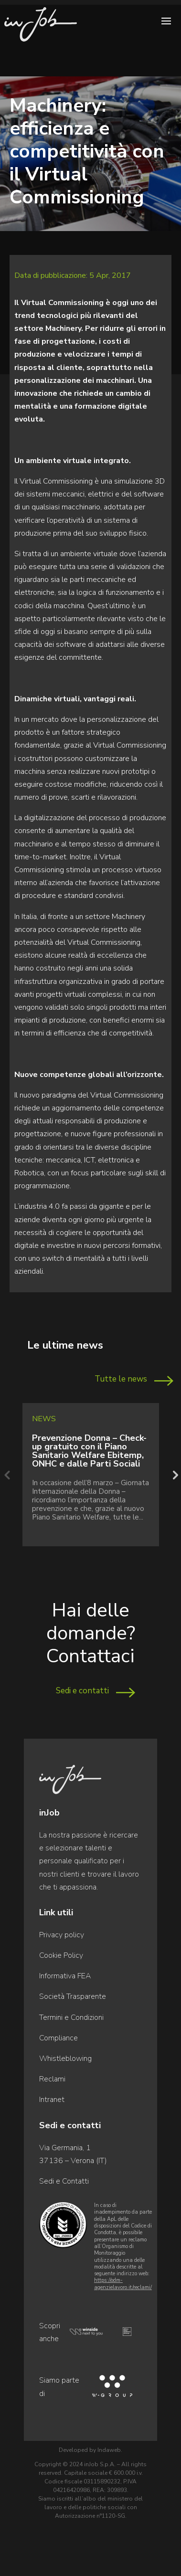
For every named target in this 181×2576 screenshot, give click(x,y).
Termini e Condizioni (71, 2017)
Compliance (58, 2038)
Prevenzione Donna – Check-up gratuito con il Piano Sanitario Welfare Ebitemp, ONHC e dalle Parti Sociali (89, 1450)
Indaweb (109, 2450)
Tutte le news (121, 1378)
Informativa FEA (65, 1976)
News (44, 1419)
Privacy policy (61, 1935)
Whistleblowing (65, 2058)
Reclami (52, 2079)
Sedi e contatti (82, 1690)
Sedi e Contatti (64, 2181)
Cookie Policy (61, 1955)
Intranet (51, 2099)
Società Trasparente (72, 1996)
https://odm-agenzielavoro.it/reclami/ (123, 2284)
